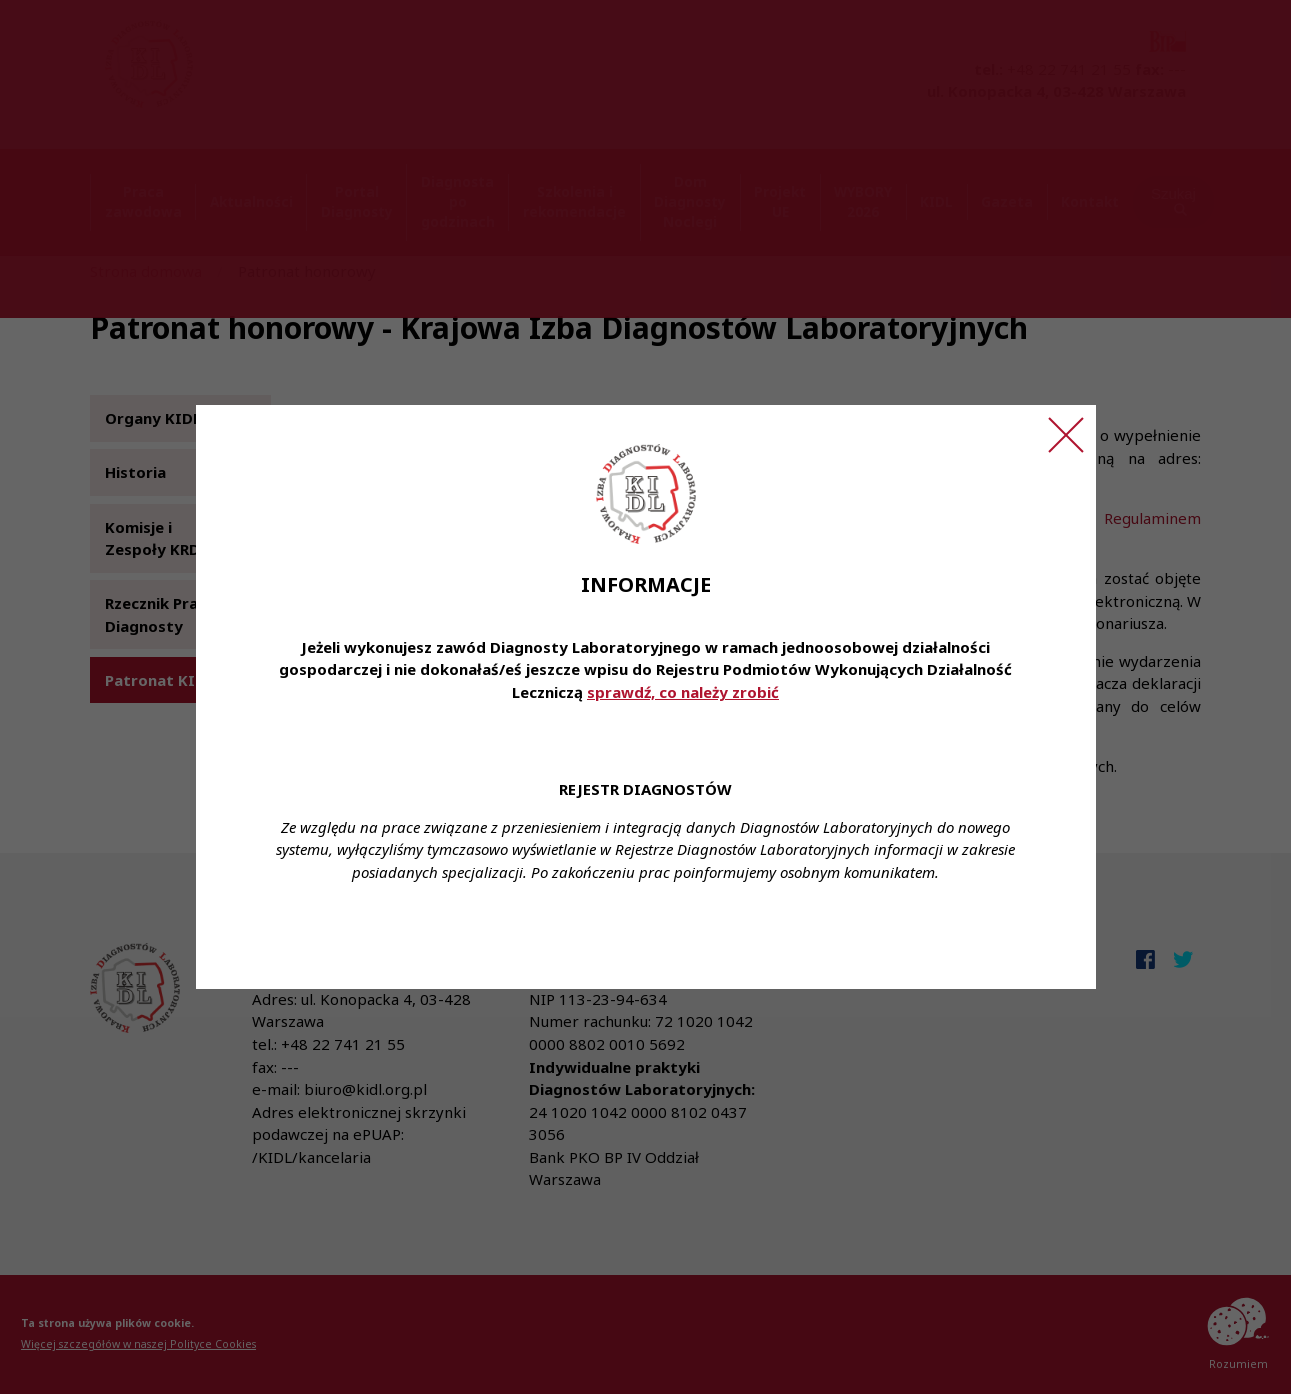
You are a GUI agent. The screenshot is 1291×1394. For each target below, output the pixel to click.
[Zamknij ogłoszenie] (1066, 435)
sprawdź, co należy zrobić (683, 692)
